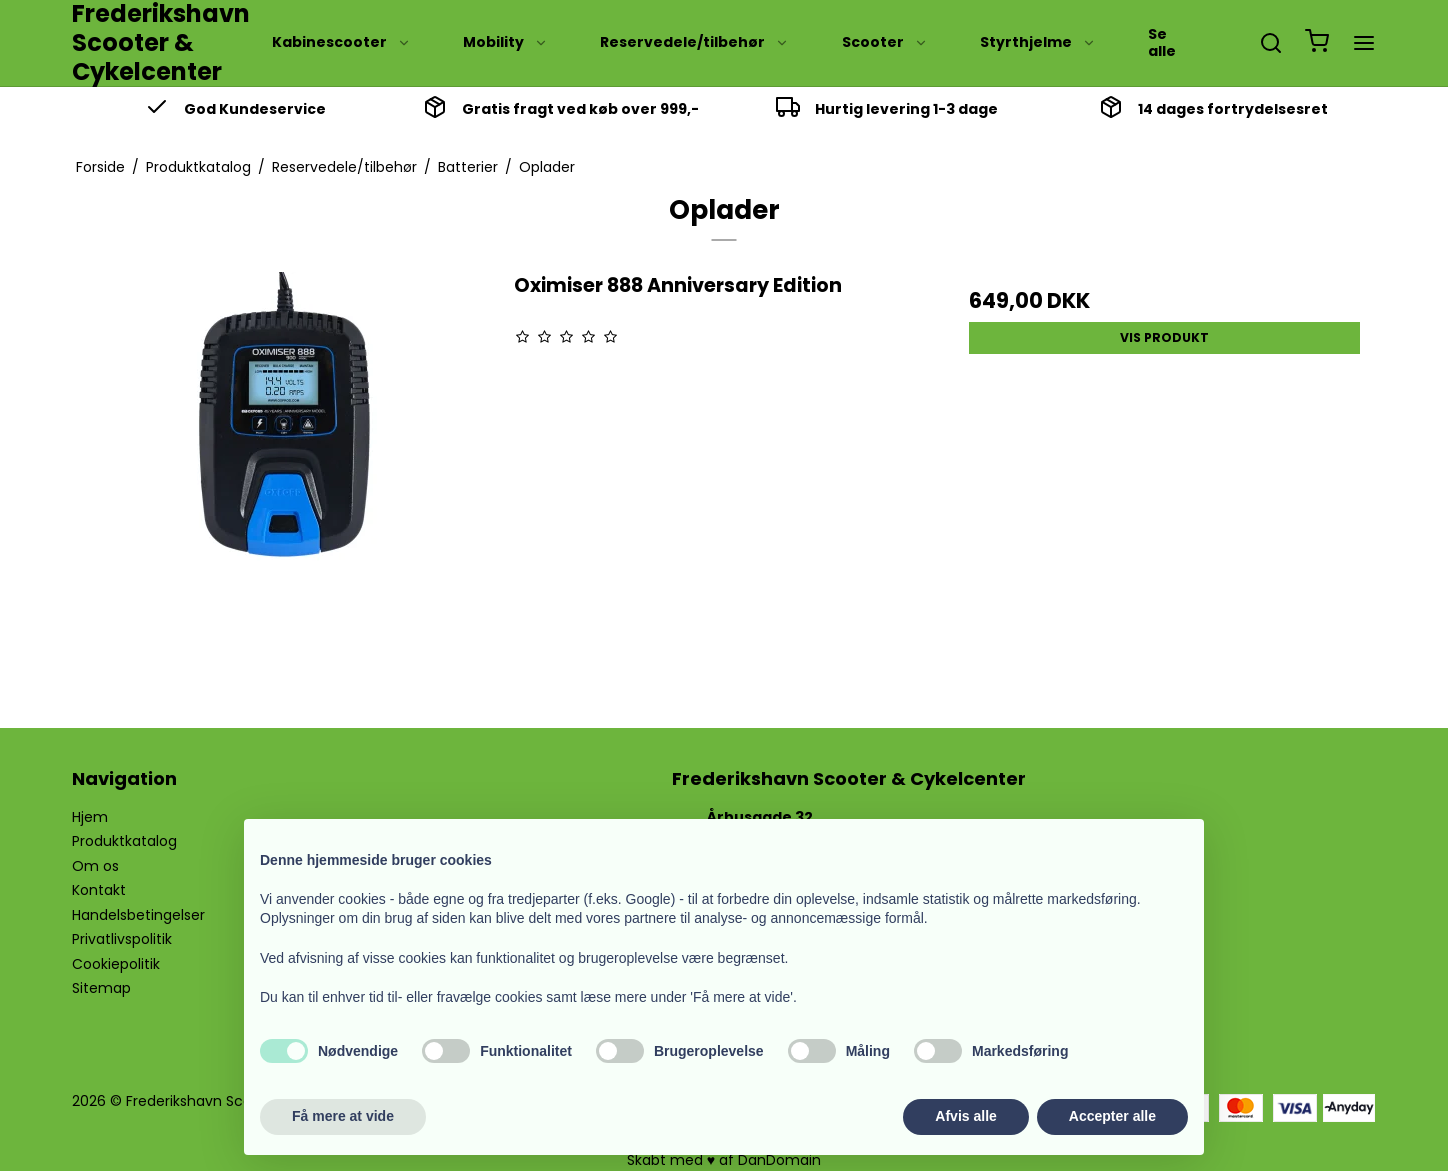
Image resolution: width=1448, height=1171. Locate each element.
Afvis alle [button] (965, 1116)
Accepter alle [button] (1112, 1116)
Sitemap (101, 988)
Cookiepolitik (116, 964)
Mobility (505, 42)
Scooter (885, 42)
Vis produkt (1164, 337)
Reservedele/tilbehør (694, 42)
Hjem (90, 817)
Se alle (1162, 43)
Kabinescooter (341, 42)
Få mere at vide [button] (343, 1116)
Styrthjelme (1038, 42)
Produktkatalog (124, 841)
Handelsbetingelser (138, 915)
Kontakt (99, 890)
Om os (95, 866)
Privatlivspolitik (122, 939)
